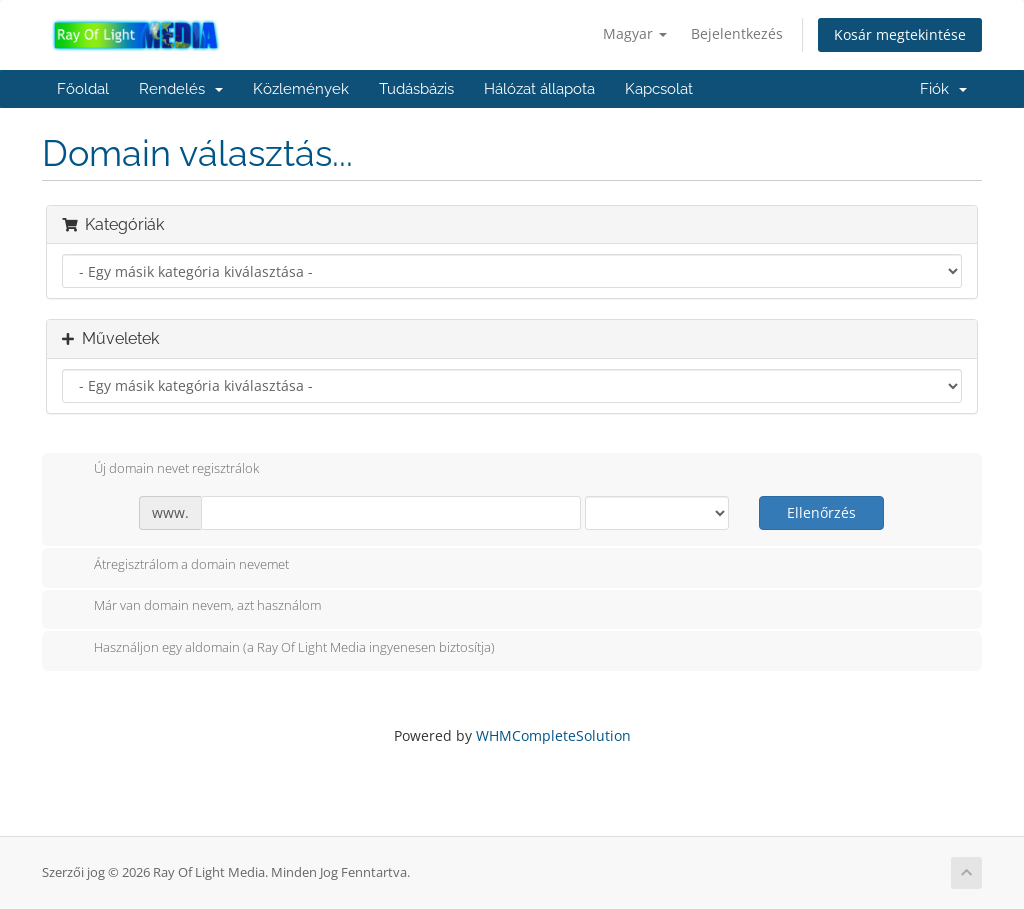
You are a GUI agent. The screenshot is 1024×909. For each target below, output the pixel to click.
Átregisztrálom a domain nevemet (175, 566)
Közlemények (301, 89)
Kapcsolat (659, 89)
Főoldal (83, 89)
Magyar (635, 33)
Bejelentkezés (737, 33)
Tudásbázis (416, 89)
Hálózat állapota (539, 89)
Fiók (943, 89)
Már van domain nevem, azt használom (191, 607)
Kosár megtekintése (900, 34)
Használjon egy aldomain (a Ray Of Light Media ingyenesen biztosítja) (278, 649)
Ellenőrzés (821, 512)
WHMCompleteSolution (553, 735)
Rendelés (181, 89)
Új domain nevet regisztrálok (160, 470)
